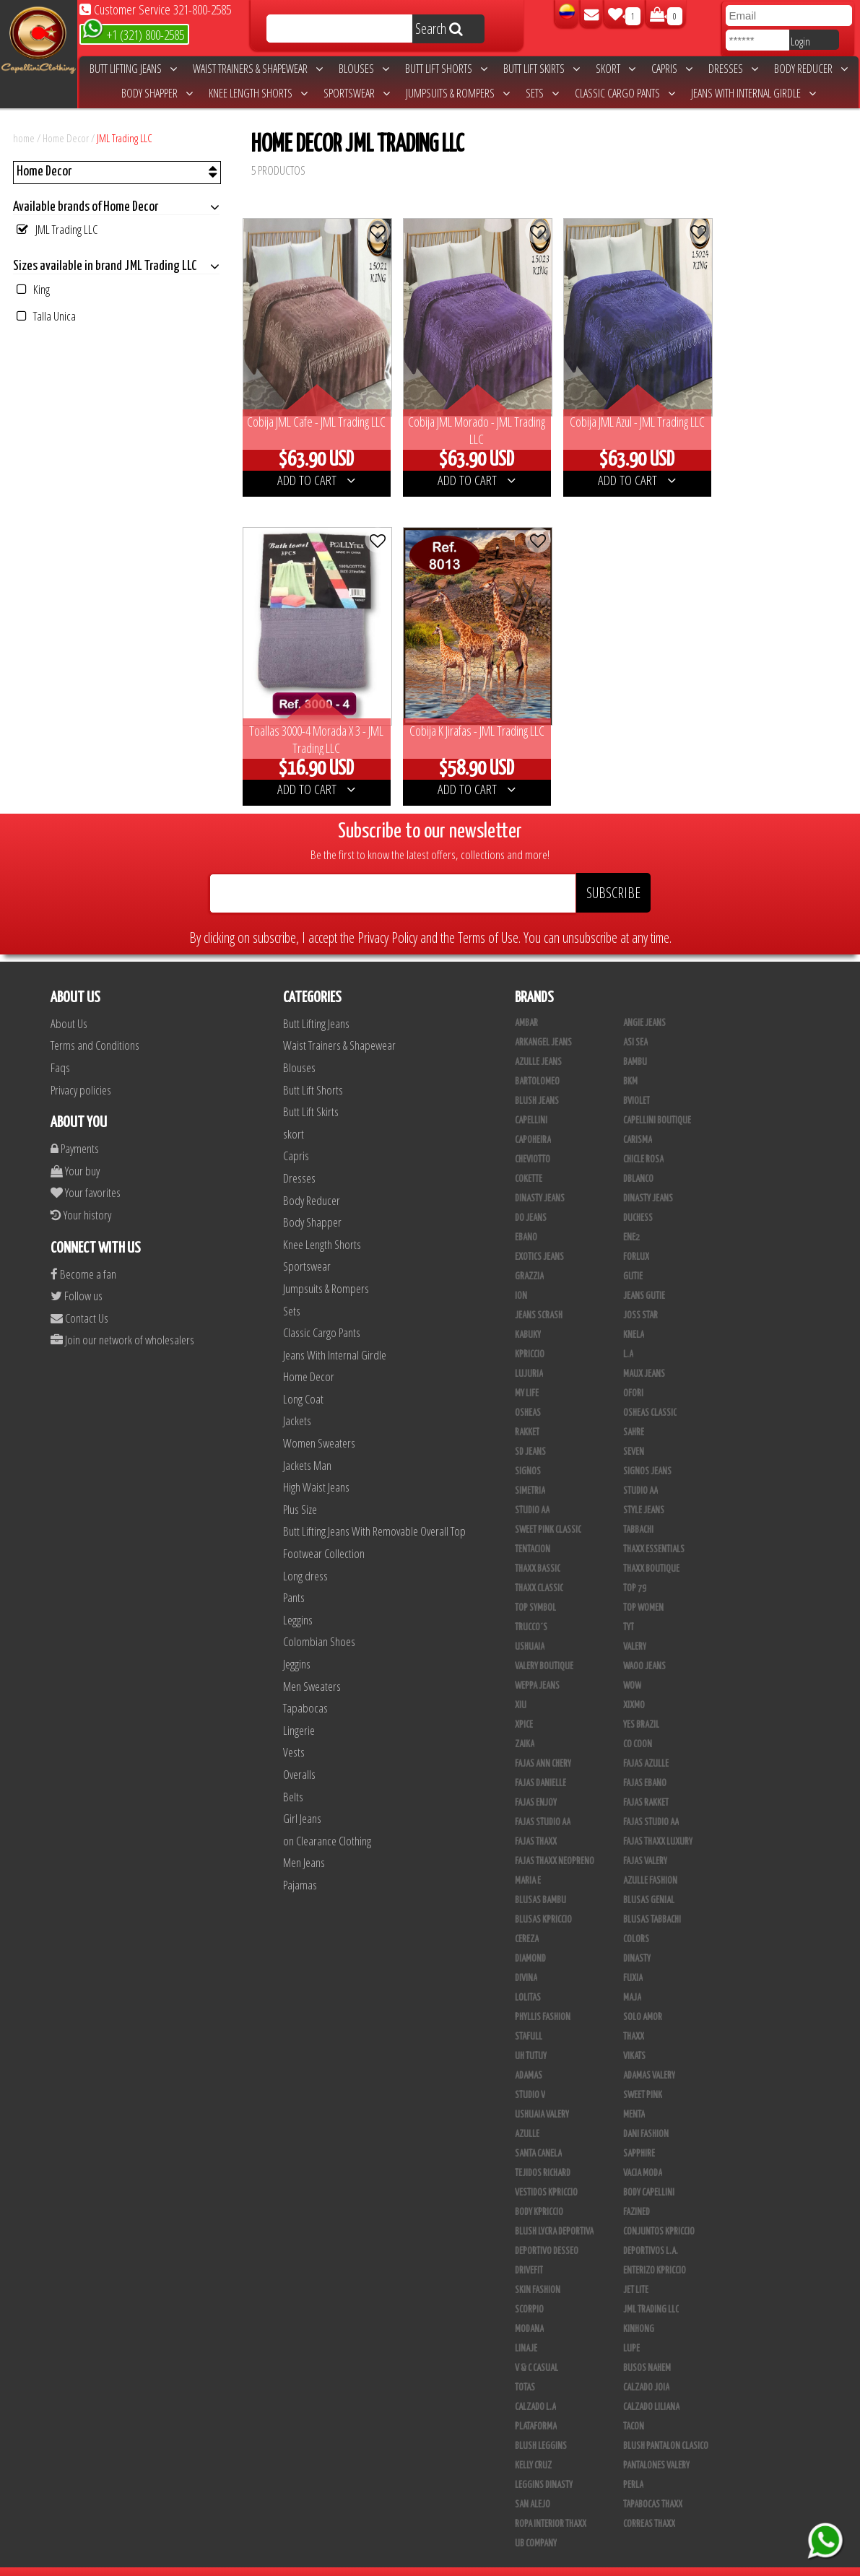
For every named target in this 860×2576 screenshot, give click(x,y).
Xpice (524, 1705)
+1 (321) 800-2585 (133, 33)
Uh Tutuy (531, 2036)
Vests (294, 1731)
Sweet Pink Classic (548, 1510)
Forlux (636, 1237)
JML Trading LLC (124, 138)
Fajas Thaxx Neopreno (554, 1841)
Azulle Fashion (650, 1860)
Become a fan (83, 1253)
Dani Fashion (646, 2114)
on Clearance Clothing (327, 1820)
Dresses (733, 69)
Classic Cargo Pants (625, 93)
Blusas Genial (648, 1880)
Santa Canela (538, 2133)
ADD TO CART (313, 470)
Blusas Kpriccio (543, 1899)
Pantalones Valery (656, 2445)
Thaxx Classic (539, 1568)
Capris (671, 69)
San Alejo (532, 2484)
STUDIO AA (640, 1471)
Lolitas (528, 1977)
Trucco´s (531, 1607)
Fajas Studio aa (651, 1802)
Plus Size (300, 1489)
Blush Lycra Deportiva (554, 2211)
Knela (633, 1315)
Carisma (637, 1120)
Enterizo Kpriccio (654, 2250)
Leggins (298, 1599)
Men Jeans (304, 1842)
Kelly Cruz (533, 2445)
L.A (628, 1334)
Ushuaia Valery (542, 2094)
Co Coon (637, 1724)
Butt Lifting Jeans (133, 69)
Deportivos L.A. (650, 2231)
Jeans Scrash (539, 1295)
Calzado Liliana (651, 2387)
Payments (75, 1128)
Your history (81, 1194)
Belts (293, 1775)
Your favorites (86, 1172)
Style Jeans (643, 1490)
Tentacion (532, 1529)
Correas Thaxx (649, 2504)
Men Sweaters (312, 1665)
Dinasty (637, 1938)
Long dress (305, 1554)
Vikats (634, 2036)
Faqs (60, 1047)
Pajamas (300, 1864)
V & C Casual (536, 2348)
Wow (632, 1666)
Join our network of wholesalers (122, 1319)
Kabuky (528, 1315)
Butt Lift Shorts (446, 69)
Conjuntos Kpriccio (659, 2211)
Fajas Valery (645, 1841)
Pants (294, 1577)
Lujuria (529, 1354)
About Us (69, 1003)
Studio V (530, 2075)
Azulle (527, 2114)
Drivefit (529, 2250)
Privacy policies (81, 1069)
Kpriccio (529, 1334)
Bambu (635, 1042)
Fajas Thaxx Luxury (657, 1821)
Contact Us (79, 1297)
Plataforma (536, 2406)
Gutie (633, 1256)
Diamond (530, 1938)
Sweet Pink (642, 2075)
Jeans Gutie (644, 1276)
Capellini (531, 1100)
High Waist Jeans (316, 1466)
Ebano (526, 1217)
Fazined (636, 2192)
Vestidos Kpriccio (546, 2172)
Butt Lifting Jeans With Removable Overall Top (374, 1510)
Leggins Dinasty (544, 2465)
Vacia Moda (642, 2153)
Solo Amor (642, 1997)
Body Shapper (157, 93)
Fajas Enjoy (536, 1782)
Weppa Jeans (537, 1666)
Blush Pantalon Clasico (665, 2426)
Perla (633, 2465)
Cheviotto (532, 1139)
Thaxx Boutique (651, 1549)
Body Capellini (648, 2172)
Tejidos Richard (542, 2153)
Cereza (527, 1919)
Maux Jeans (644, 1354)
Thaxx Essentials (654, 1529)
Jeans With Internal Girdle (753, 93)
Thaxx (633, 2016)
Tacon (633, 2406)
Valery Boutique (544, 1646)
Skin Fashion (537, 2270)
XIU (520, 1685)
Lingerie (299, 1710)
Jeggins (296, 1643)
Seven (633, 1432)
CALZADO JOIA (646, 2367)
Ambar (526, 1003)
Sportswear (356, 93)
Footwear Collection (324, 1533)
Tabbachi (638, 1510)
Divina (526, 1958)
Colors (636, 1919)
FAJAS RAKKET (646, 1782)
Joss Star (640, 1295)
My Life (527, 1373)
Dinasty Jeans (540, 1178)
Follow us (77, 1275)
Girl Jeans (302, 1798)
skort (615, 69)
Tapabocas (305, 1687)
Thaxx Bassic (537, 1549)
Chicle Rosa (643, 1139)
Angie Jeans (644, 1003)
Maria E (528, 1860)
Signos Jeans (647, 1451)
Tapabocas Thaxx (652, 2484)
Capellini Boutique (657, 1100)
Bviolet (636, 1081)
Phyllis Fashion (542, 1997)
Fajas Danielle (540, 1763)
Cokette (528, 1159)
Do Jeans (531, 1198)
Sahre (633, 1412)
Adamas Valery (649, 2055)
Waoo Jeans (644, 1646)
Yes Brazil (641, 1705)
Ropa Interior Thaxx (550, 2504)
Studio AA (532, 1490)
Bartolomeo (537, 1061)
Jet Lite (635, 2270)
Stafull (528, 2016)
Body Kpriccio (539, 2192)
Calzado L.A (535, 2387)
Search (439, 28)
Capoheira (533, 1120)
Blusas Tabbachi (652, 1899)
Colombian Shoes (319, 1621)
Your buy (75, 1150)
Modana (529, 2309)
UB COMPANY (536, 2523)
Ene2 (631, 1217)
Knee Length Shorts (258, 93)
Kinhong (638, 2309)
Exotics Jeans (539, 1237)
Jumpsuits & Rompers (458, 93)
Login (800, 41)
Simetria (530, 1471)
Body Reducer (811, 69)
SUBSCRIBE (613, 872)
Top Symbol (535, 1588)
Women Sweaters (319, 1422)
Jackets (297, 1400)
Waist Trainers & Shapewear (258, 69)
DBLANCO (638, 1159)
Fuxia (633, 1958)
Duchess (638, 1198)
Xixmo (634, 1685)
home (24, 138)
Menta (634, 2094)
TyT (628, 1607)
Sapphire (639, 2133)
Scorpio (529, 2289)
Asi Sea (635, 1022)
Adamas (528, 2055)
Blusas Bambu (540, 1880)
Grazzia (529, 1256)
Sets (542, 93)
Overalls (299, 1754)
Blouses (364, 69)
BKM (630, 1061)
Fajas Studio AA (542, 1802)
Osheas (528, 1393)
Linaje (526, 2328)
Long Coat (303, 1378)
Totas (525, 2367)
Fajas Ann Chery (543, 1744)
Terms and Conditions (95, 1025)
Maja (632, 1977)
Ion (521, 1276)
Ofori (633, 1373)
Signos (528, 1451)
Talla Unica (46, 316)
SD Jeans (530, 1432)
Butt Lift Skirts (541, 69)
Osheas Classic (650, 1393)
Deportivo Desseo (546, 2231)
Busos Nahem (647, 2348)
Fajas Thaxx (536, 1821)
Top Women (643, 1588)
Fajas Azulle (646, 1744)
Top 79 (634, 1568)
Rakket (527, 1412)
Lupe (631, 2328)
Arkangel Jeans (543, 1022)
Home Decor (66, 138)
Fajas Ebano (644, 1763)
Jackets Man (307, 1445)
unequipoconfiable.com (528, 2561)
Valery (634, 1627)
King (33, 289)
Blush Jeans (537, 1081)
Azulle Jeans (538, 1042)
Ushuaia (529, 1627)
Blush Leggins (541, 2426)
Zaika (524, 1724)
